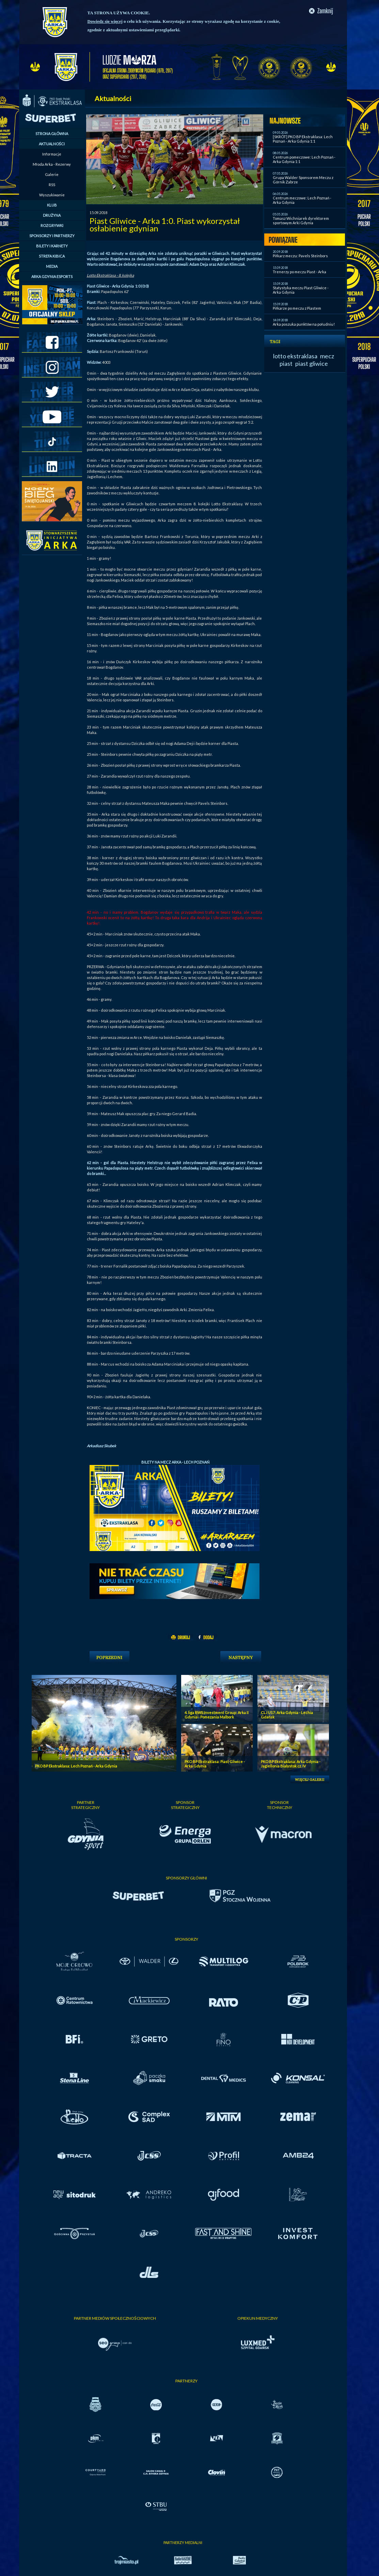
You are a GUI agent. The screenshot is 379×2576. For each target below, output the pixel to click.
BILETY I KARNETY (52, 246)
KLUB (52, 205)
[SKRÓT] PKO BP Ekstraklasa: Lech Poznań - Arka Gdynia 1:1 (303, 138)
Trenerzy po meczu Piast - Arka (299, 272)
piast (286, 363)
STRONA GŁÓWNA (51, 133)
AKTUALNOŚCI (52, 144)
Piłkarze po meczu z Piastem (297, 308)
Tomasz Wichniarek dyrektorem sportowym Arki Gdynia (301, 220)
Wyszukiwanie (52, 195)
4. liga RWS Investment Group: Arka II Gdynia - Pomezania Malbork (217, 1714)
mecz (327, 356)
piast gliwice (311, 363)
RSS (52, 184)
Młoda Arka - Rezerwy (52, 164)
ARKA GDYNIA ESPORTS (52, 276)
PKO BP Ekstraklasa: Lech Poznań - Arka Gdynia (76, 1766)
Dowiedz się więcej (105, 21)
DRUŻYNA (52, 215)
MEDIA (52, 266)
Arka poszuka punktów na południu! (304, 324)
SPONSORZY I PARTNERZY (52, 235)
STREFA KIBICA (52, 256)
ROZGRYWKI (52, 225)
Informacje (51, 154)
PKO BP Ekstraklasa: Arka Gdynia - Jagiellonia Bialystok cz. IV (290, 1763)
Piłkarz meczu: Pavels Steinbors (300, 256)
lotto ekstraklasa (295, 356)
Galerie (52, 174)
